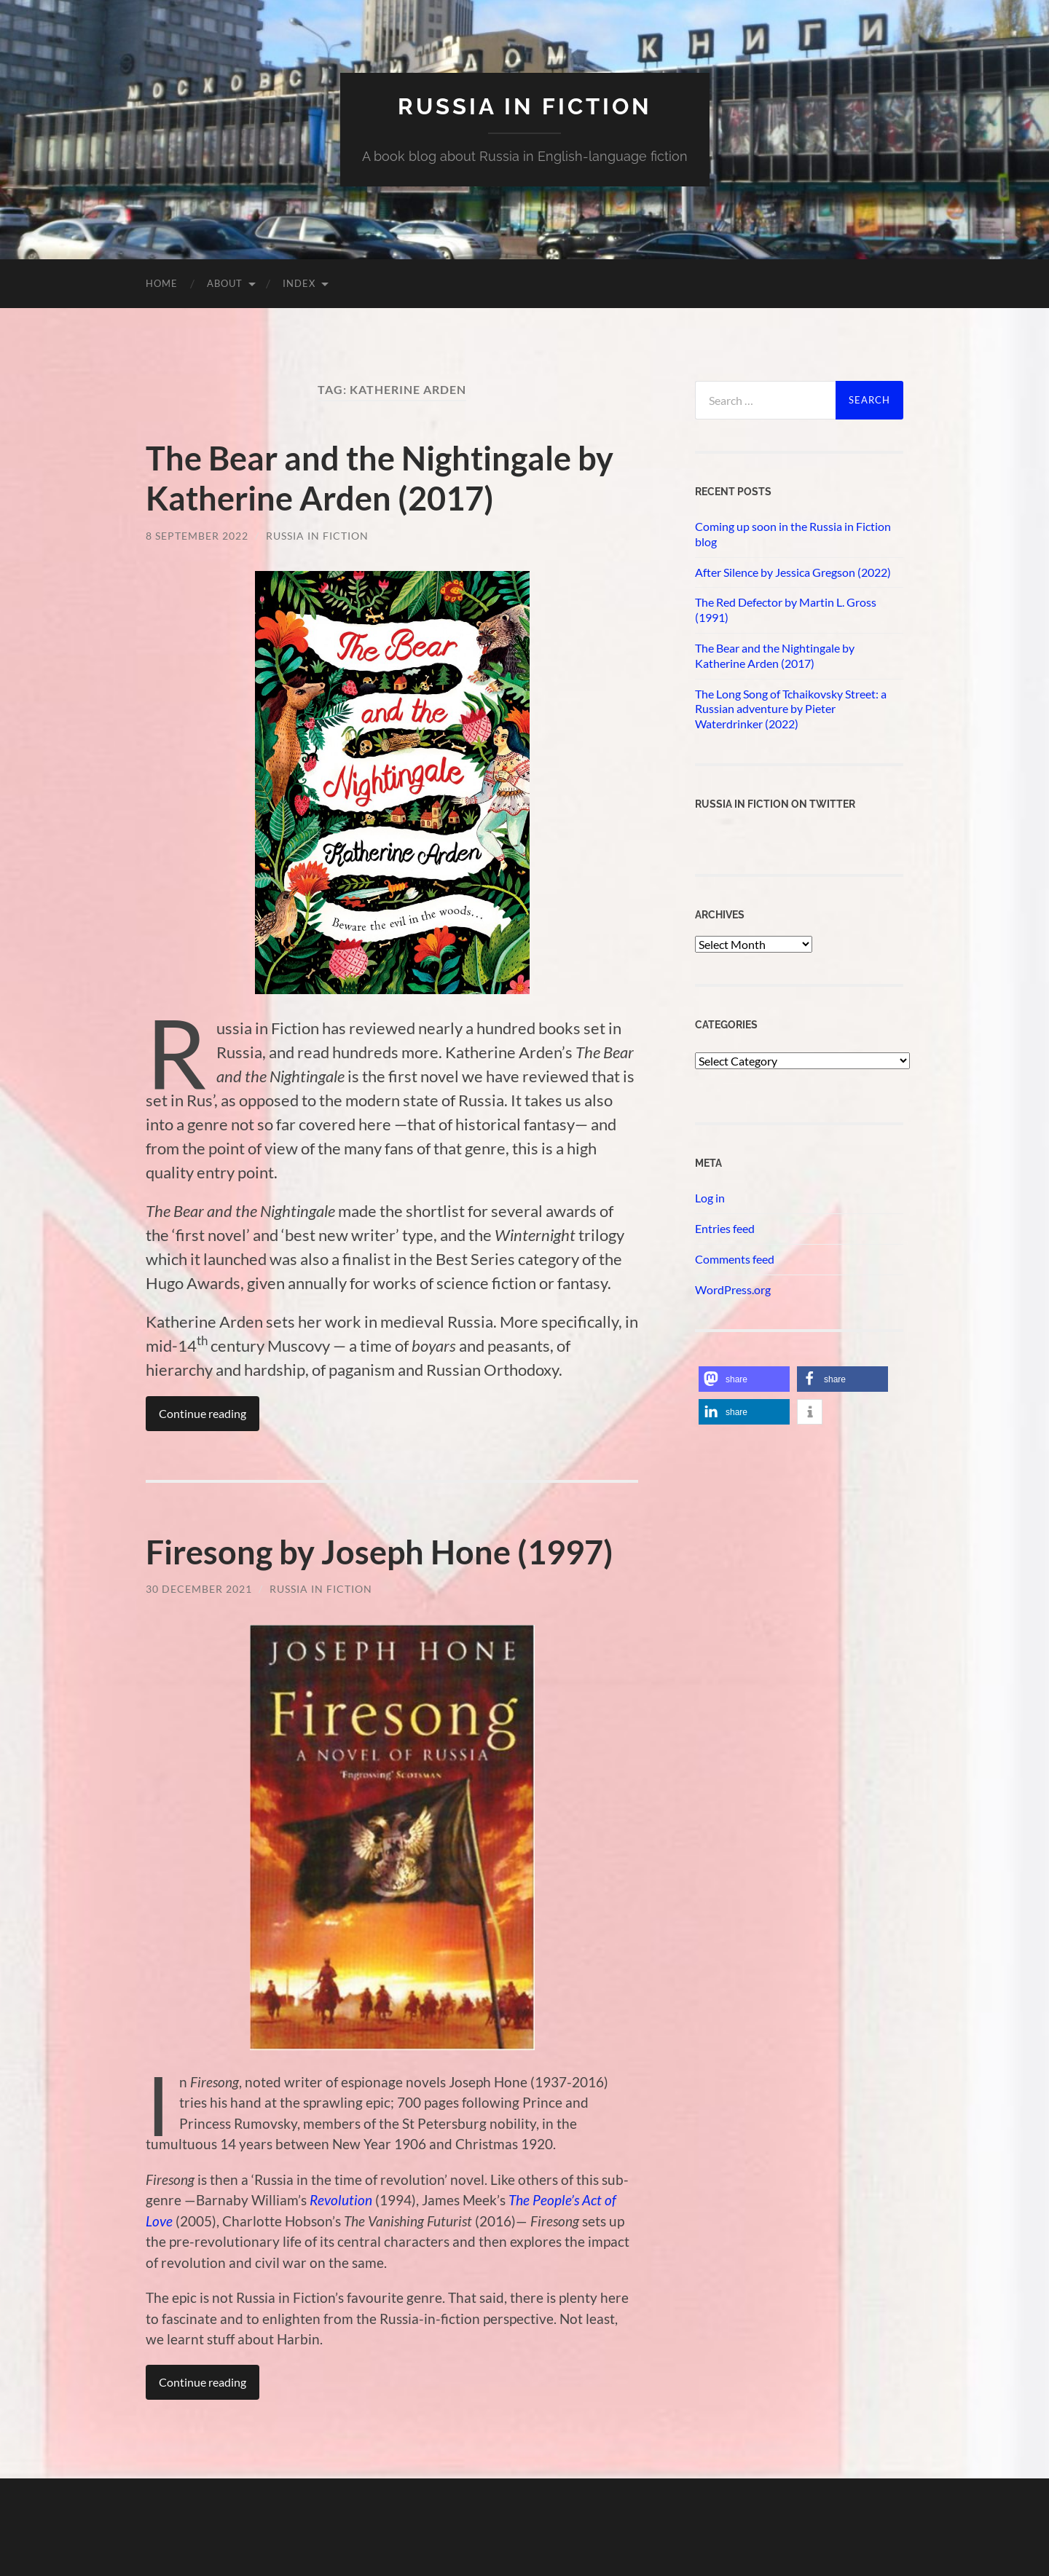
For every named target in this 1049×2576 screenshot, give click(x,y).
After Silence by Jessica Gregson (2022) (793, 572)
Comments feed (734, 1259)
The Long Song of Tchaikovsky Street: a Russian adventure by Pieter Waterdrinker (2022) (791, 709)
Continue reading (202, 1412)
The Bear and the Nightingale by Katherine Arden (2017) (379, 477)
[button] (744, 1379)
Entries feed (725, 1228)
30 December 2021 (199, 1587)
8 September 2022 (197, 534)
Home (162, 283)
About (225, 283)
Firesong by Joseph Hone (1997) (379, 1550)
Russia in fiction (524, 105)
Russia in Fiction (317, 534)
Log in (710, 1198)
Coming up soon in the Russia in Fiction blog (793, 533)
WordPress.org (733, 1289)
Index (299, 283)
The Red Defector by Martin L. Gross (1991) (785, 609)
